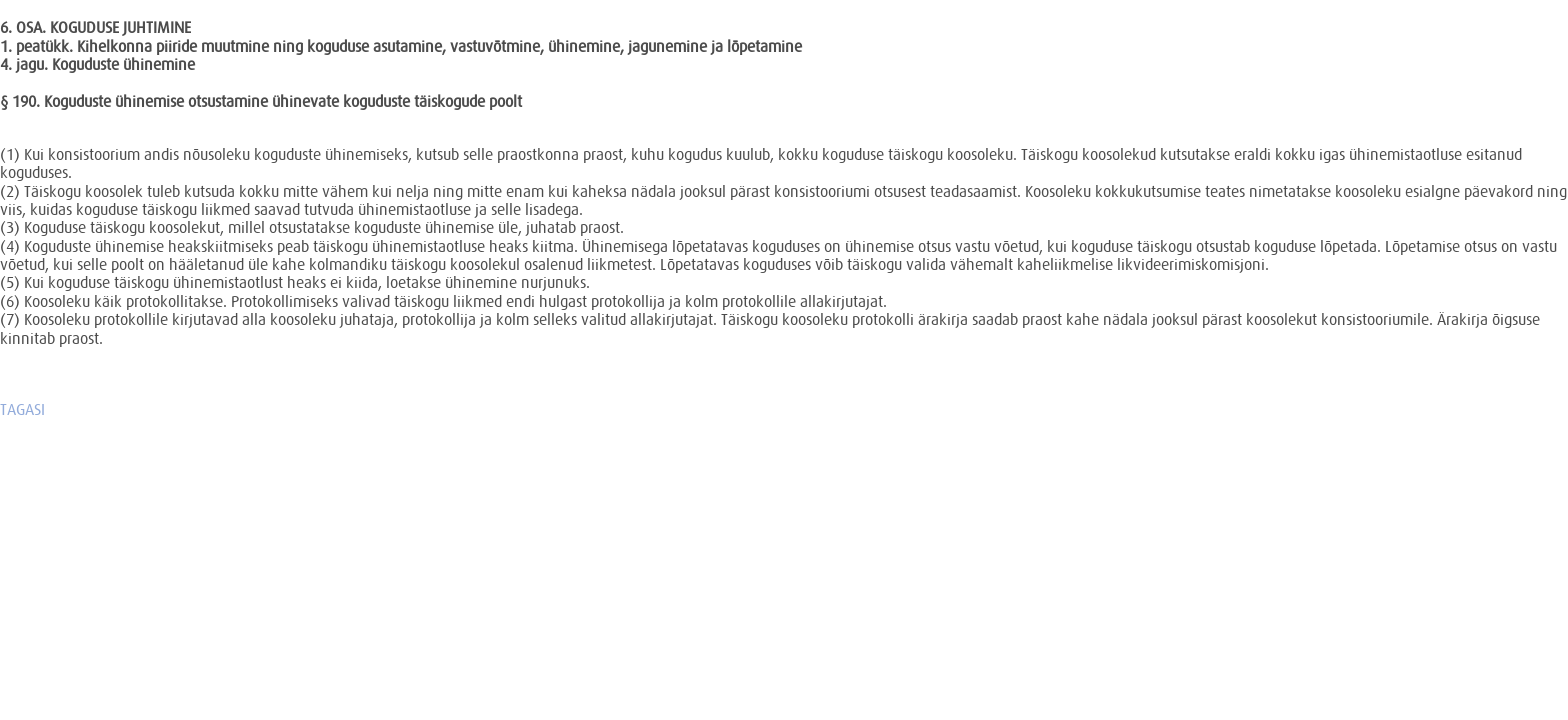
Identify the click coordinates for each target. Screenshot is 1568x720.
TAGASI (22, 409)
